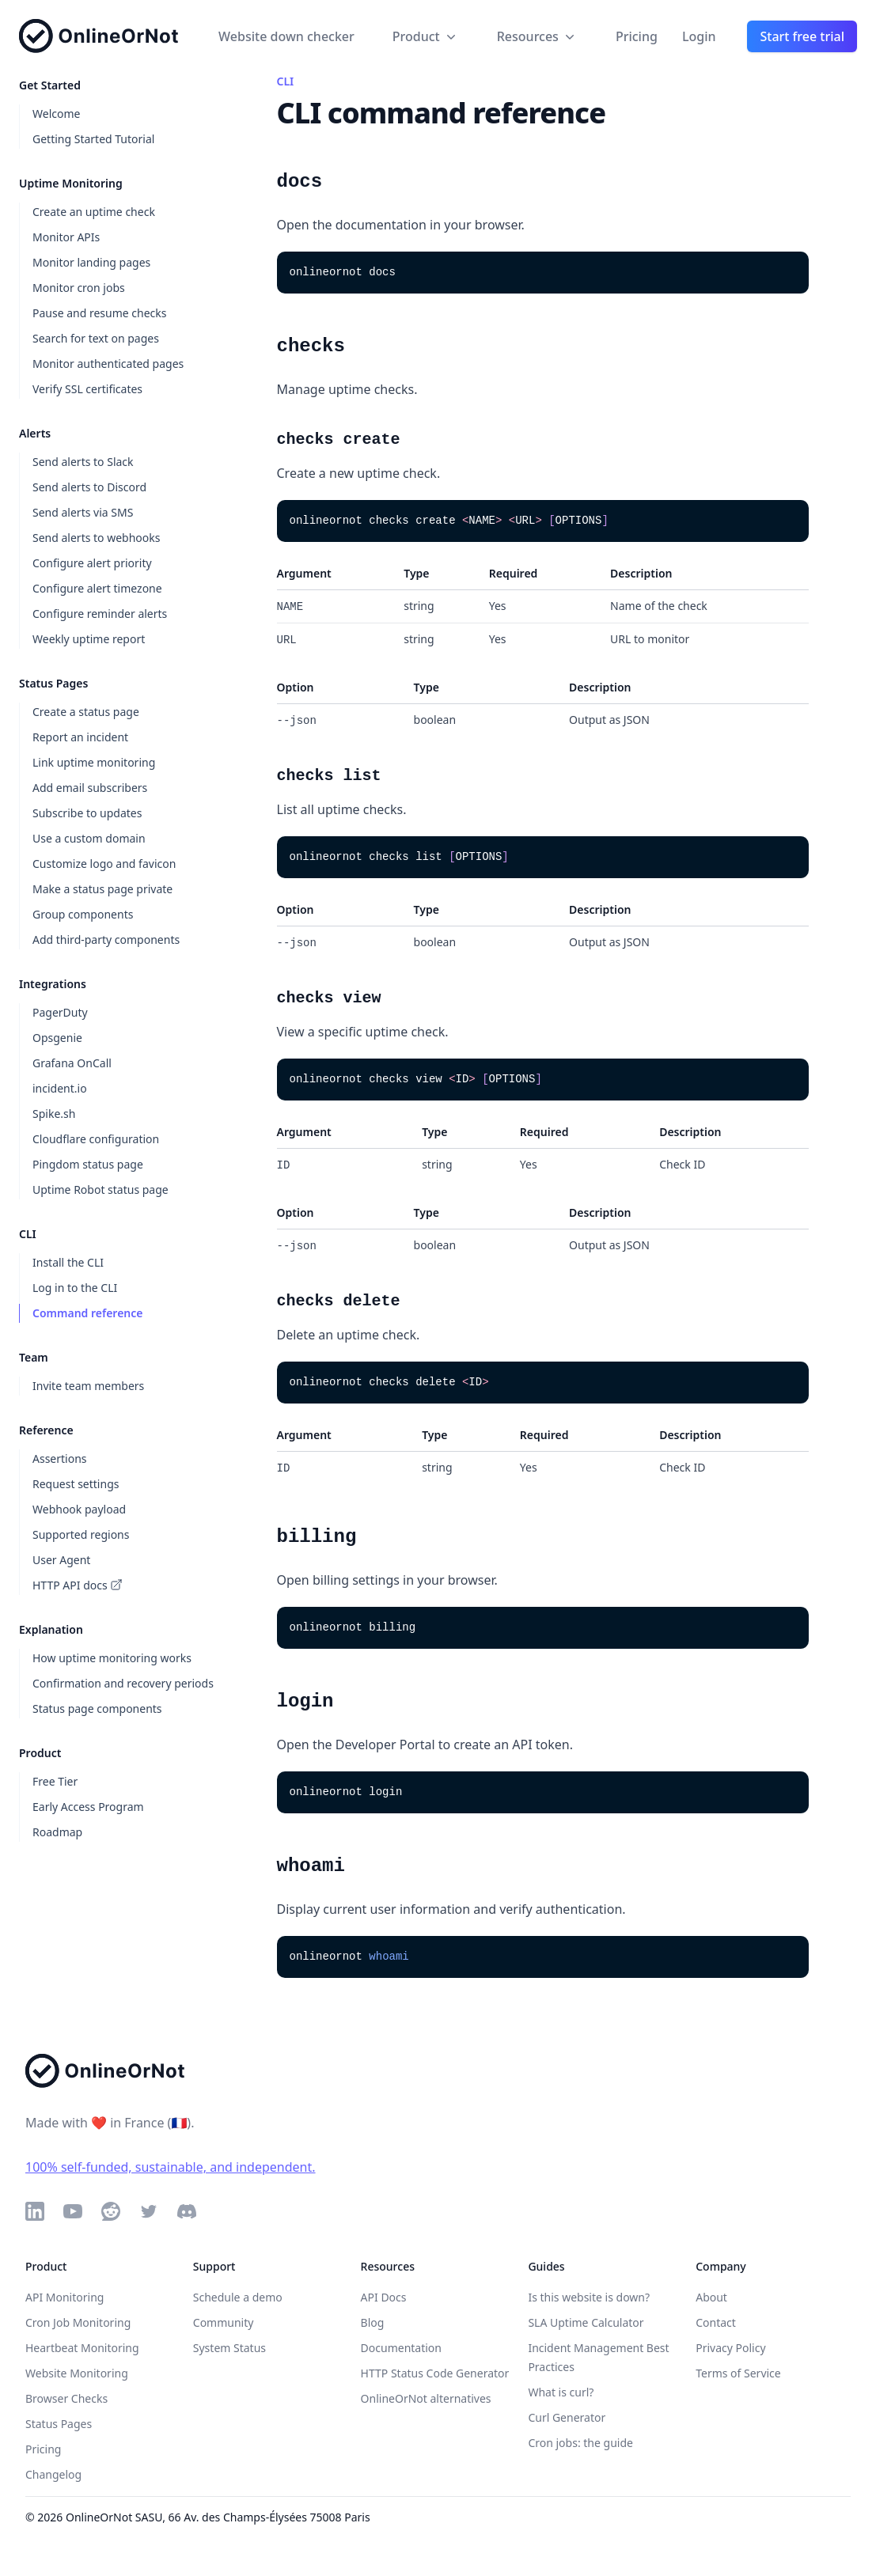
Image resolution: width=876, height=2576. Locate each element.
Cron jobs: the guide (580, 2442)
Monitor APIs (66, 236)
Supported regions (80, 1534)
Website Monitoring (76, 2373)
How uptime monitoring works (112, 1657)
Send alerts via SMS (82, 512)
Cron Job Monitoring (78, 2322)
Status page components (97, 1708)
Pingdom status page (87, 1164)
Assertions (59, 1458)
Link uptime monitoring (93, 762)
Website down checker (286, 36)
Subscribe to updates (87, 812)
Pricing (637, 36)
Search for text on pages (95, 338)
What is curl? (560, 2392)
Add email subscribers (89, 787)
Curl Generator (566, 2417)
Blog (373, 2322)
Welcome (56, 113)
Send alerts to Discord (89, 486)
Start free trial (802, 36)
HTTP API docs (77, 1585)
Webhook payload (79, 1509)
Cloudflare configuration (95, 1138)
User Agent (61, 1559)
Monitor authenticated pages (108, 363)
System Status (229, 2347)
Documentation (401, 2347)
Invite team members (88, 1385)
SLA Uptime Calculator (585, 2322)
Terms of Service (738, 2373)
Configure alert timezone (97, 588)
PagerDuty (60, 1012)
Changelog (53, 2474)
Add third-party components (106, 939)
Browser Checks (66, 2398)
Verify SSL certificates (87, 388)
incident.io (59, 1088)
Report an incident (80, 736)
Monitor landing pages (91, 262)
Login (699, 36)
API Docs (384, 2297)
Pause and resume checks (99, 312)
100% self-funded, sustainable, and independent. (170, 2167)
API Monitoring (64, 2297)
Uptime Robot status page (100, 1189)
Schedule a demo (238, 2297)
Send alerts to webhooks (96, 537)
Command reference (87, 1312)
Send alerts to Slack (83, 461)
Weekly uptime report (88, 638)
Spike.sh (53, 1113)
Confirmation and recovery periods (123, 1683)
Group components (82, 914)
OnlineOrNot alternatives (426, 2398)
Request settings (75, 1483)
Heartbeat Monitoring (82, 2347)
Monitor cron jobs (78, 287)
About (711, 2297)
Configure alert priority (92, 562)
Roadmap (57, 1831)
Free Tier (55, 1781)
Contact (716, 2322)
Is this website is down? (589, 2297)
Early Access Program (88, 1806)
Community (223, 2322)
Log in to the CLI (74, 1287)
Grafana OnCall (72, 1062)
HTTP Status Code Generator (435, 2373)
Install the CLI (68, 1262)
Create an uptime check (93, 211)
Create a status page (85, 711)
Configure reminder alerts (99, 613)
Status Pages (58, 2423)
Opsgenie (57, 1037)
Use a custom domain (89, 838)
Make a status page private (102, 888)
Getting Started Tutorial (93, 138)
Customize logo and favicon (104, 863)
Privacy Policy (730, 2347)
